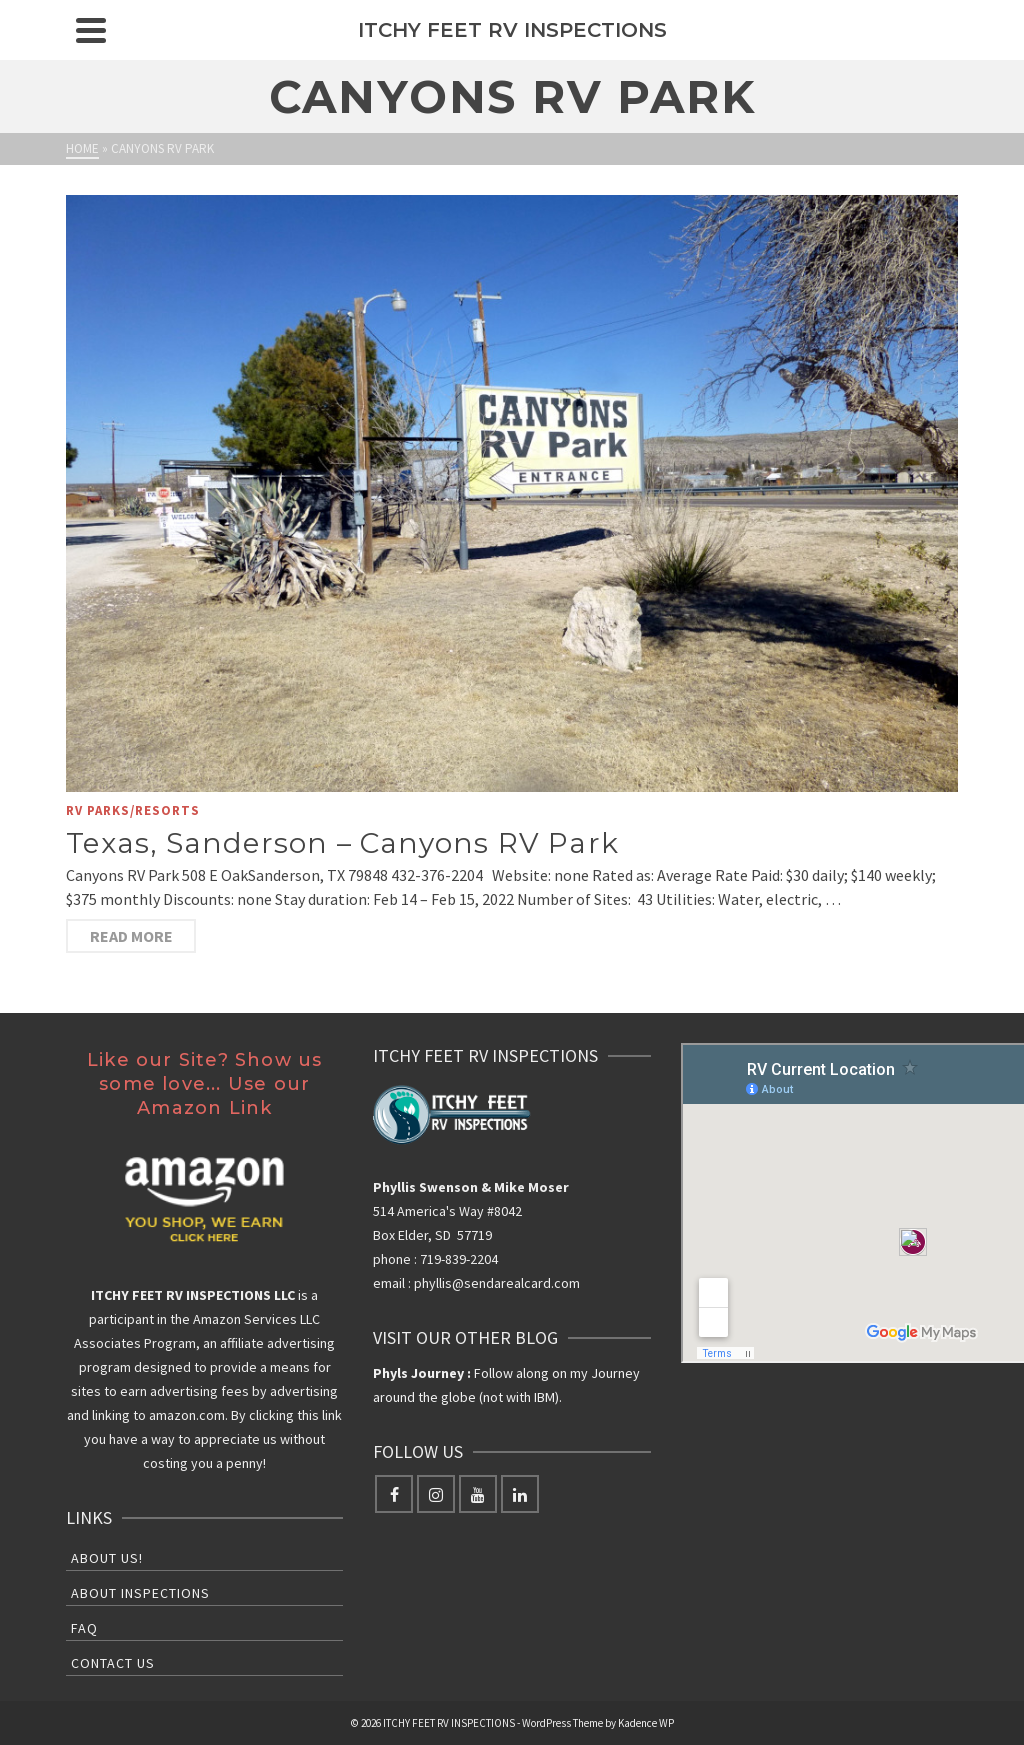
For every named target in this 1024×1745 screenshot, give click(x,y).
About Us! (107, 1558)
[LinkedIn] (520, 1494)
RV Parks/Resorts (133, 810)
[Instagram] (436, 1494)
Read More (131, 936)
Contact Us (113, 1663)
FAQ (84, 1628)
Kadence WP (646, 1723)
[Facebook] (394, 1494)
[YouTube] (478, 1494)
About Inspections (140, 1593)
